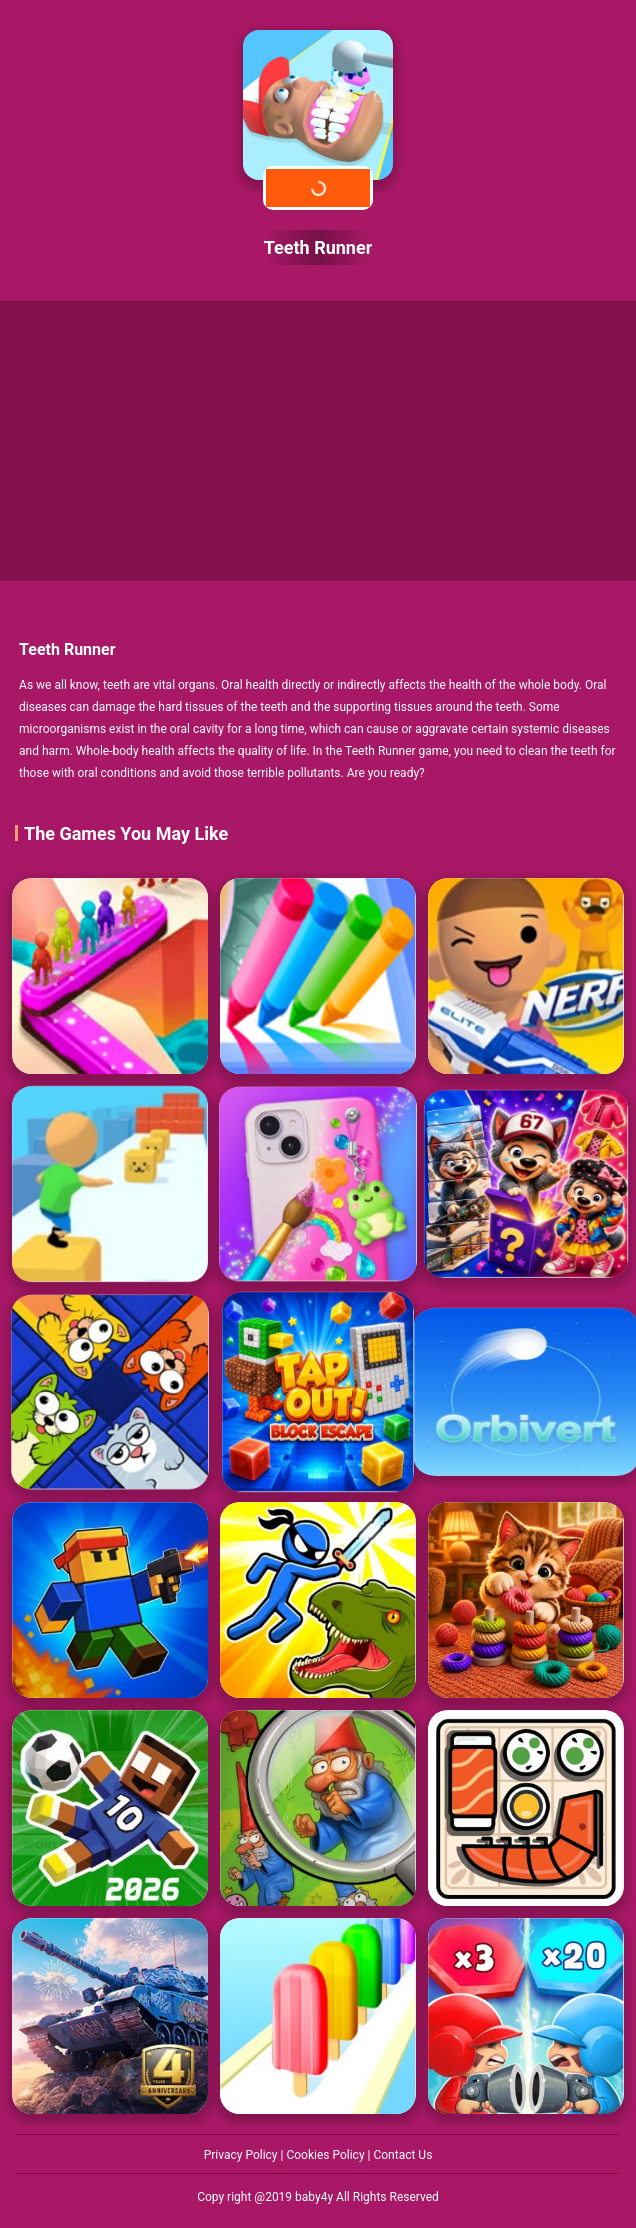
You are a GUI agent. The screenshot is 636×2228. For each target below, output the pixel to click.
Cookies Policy (326, 2155)
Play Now (318, 187)
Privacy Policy (242, 2155)
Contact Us (402, 2155)
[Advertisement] (318, 441)
